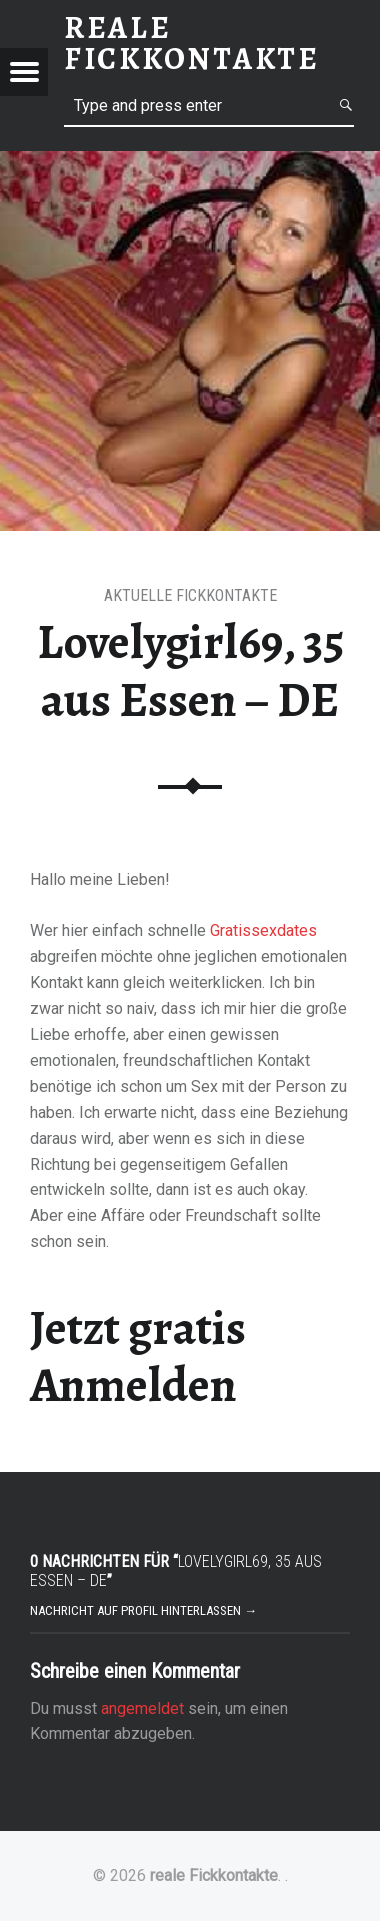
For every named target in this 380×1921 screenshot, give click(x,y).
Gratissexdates (263, 930)
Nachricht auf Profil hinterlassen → (143, 1610)
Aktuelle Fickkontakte (190, 595)
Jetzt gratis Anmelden (138, 1356)
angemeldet (142, 1708)
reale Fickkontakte (214, 1875)
